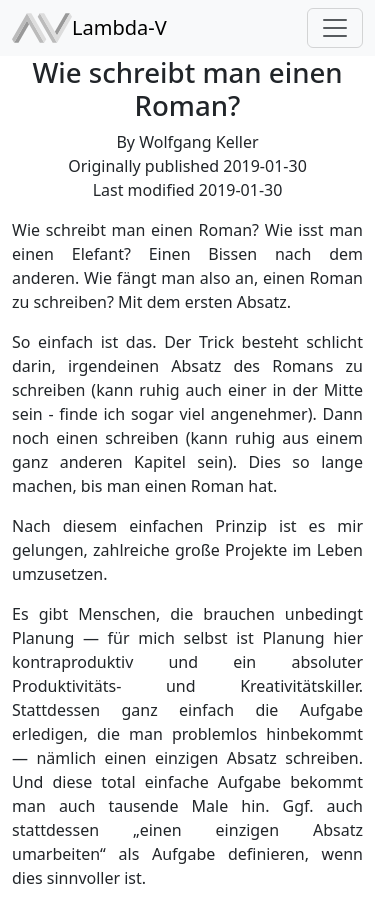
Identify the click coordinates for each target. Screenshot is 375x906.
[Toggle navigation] (335, 28)
